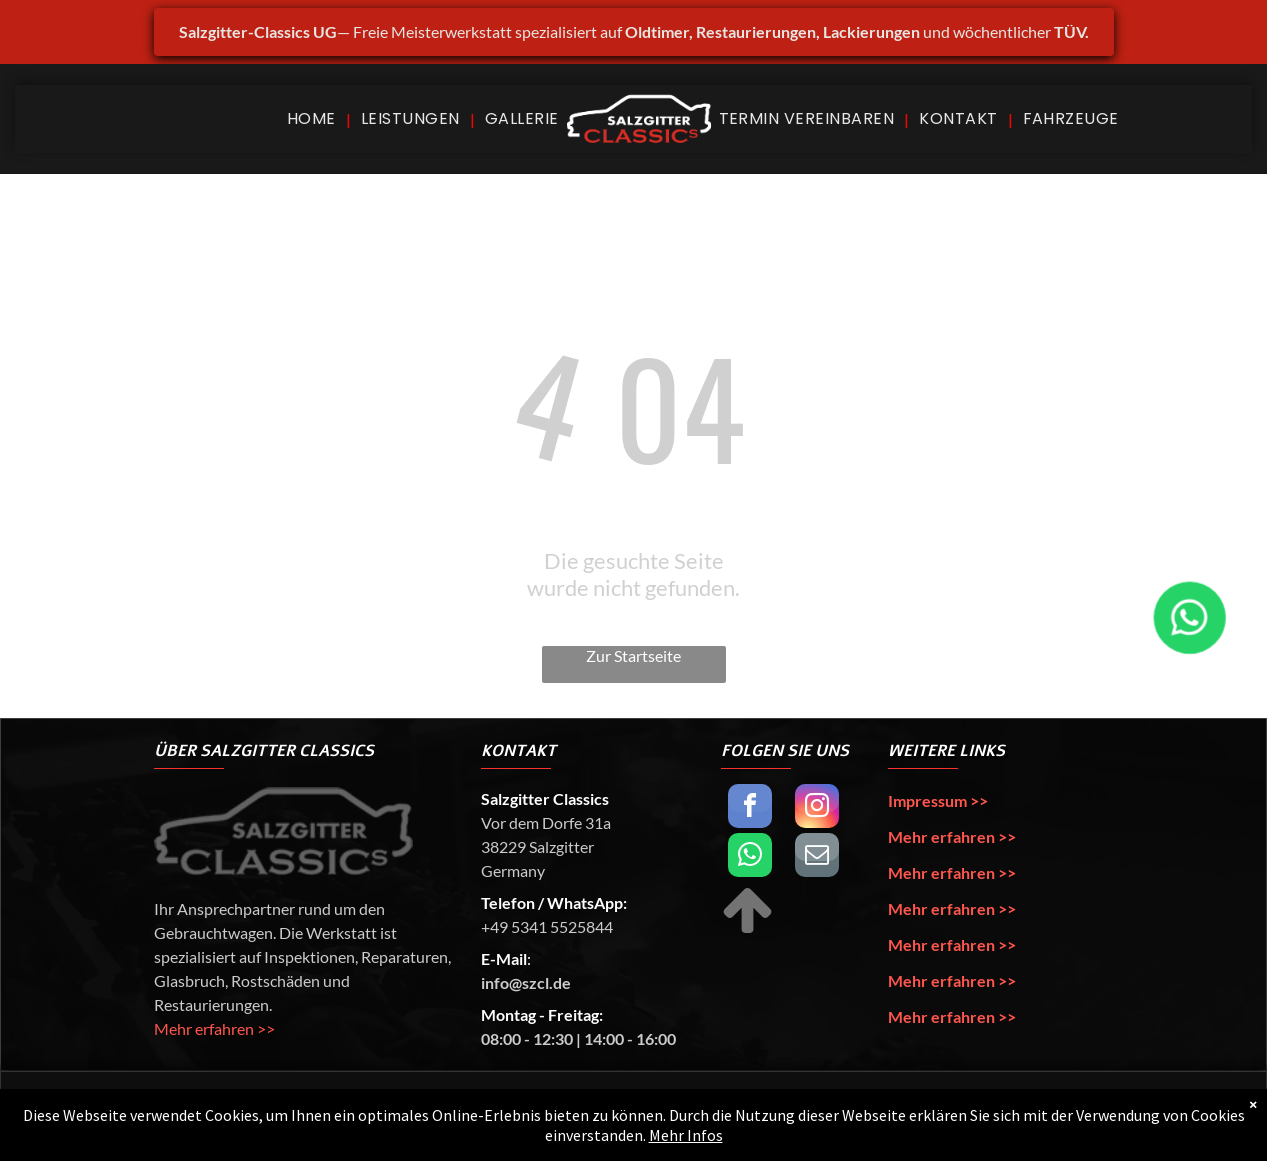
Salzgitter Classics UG (313, 1115)
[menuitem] (314, 118)
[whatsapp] (750, 857)
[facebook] (750, 808)
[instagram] (817, 808)
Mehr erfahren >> (214, 1028)
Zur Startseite (633, 655)
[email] (817, 857)
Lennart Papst (946, 1115)
